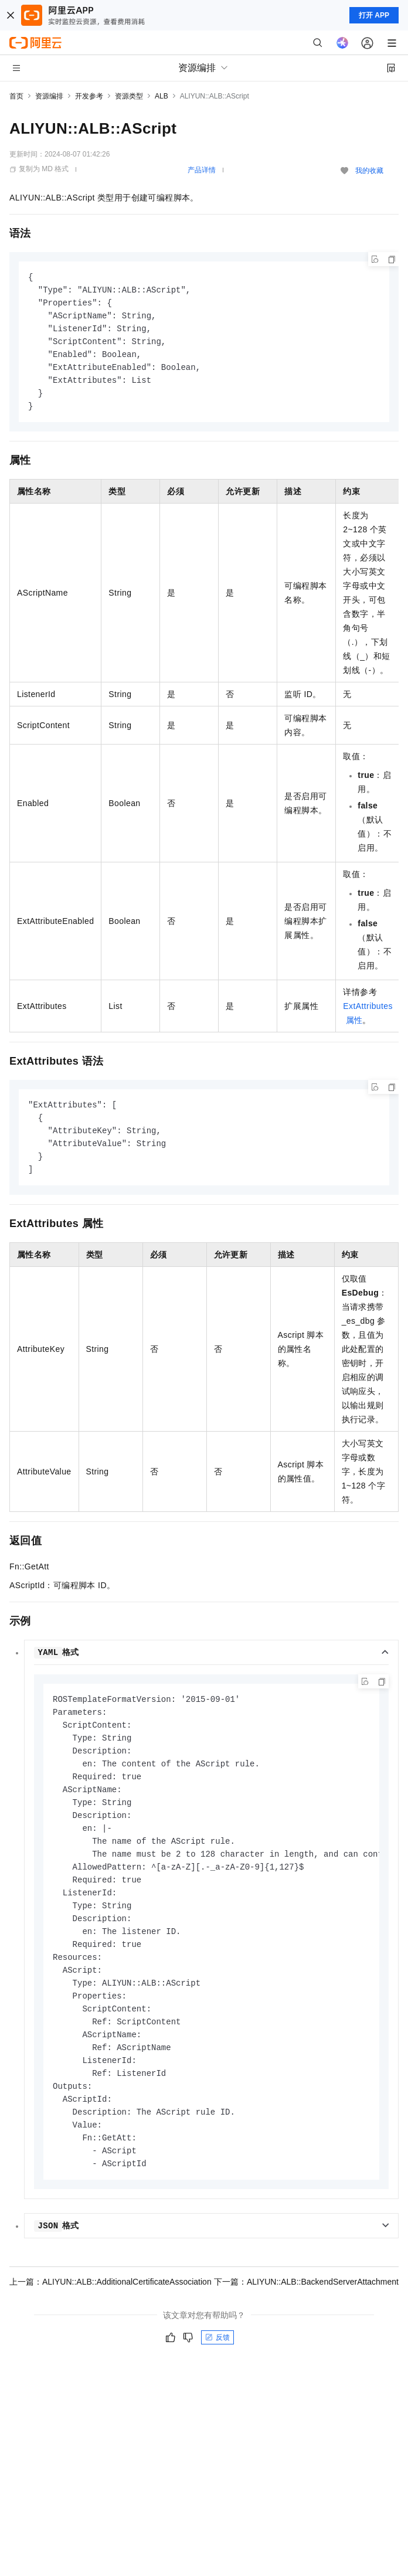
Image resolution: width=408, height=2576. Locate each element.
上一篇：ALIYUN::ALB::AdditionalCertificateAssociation (110, 2313)
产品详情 (202, 170)
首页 (16, 96)
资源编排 (49, 96)
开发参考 (89, 96)
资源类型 (129, 96)
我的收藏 (369, 170)
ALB (161, 96)
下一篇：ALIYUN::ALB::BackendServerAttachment (306, 2313)
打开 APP (374, 15)
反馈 (217, 2369)
